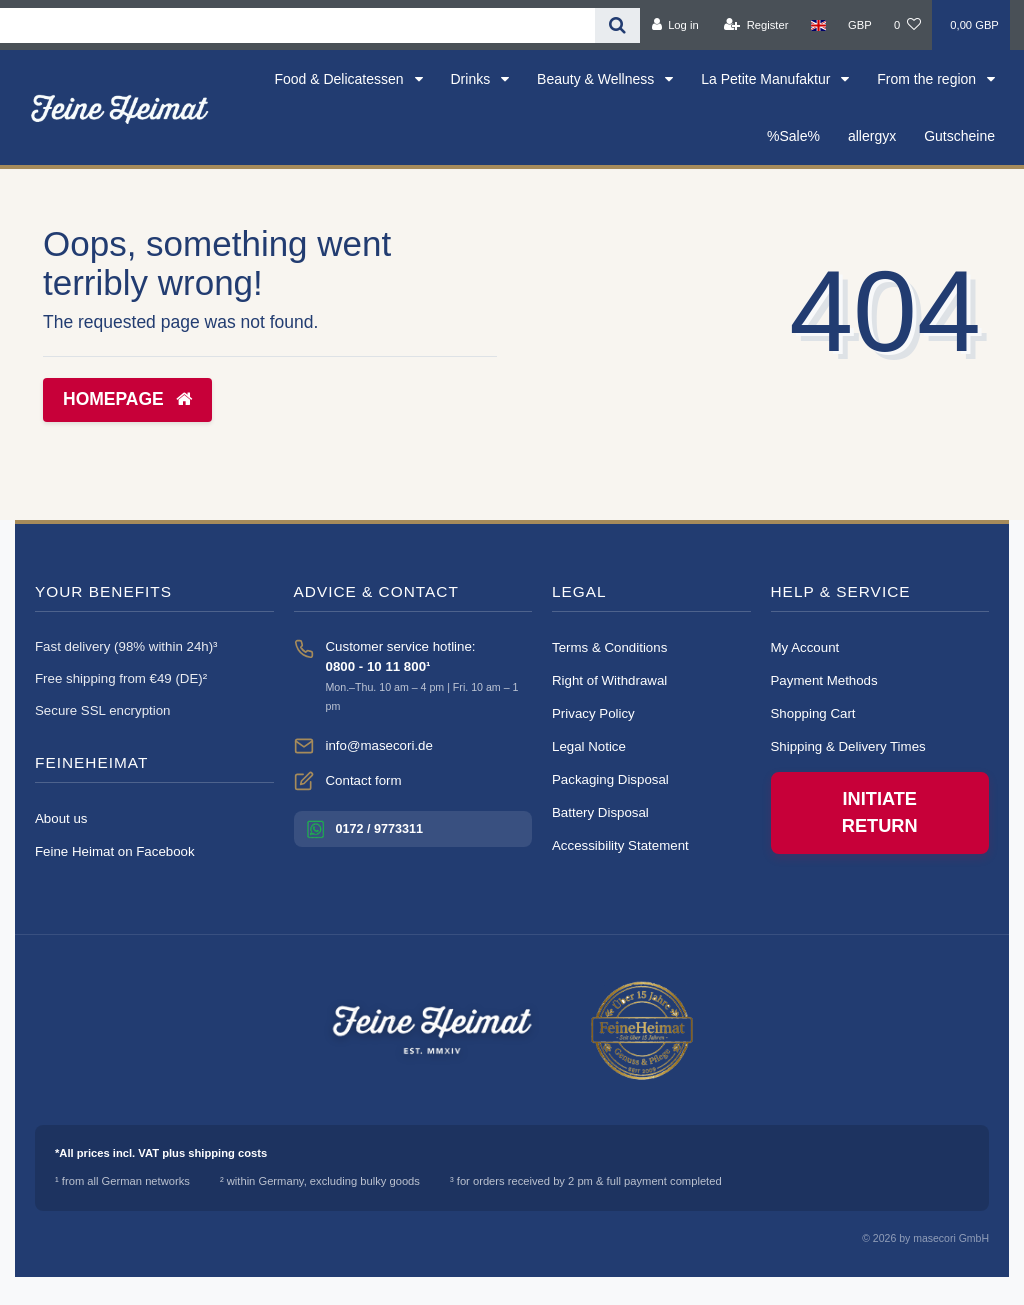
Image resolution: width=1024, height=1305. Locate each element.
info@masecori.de (379, 745)
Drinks (473, 79)
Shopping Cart (813, 713)
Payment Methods (824, 680)
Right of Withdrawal (609, 680)
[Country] (818, 25)
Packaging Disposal (610, 779)
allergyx (872, 136)
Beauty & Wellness (597, 79)
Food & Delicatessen (340, 79)
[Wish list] (907, 25)
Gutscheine (959, 136)
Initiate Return (880, 812)
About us (61, 818)
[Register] (756, 25)
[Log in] (674, 25)
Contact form (364, 780)
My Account (805, 647)
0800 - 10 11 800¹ (378, 666)
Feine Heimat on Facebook (115, 851)
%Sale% (793, 136)
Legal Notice (589, 746)
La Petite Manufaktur (767, 79)
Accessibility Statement (620, 845)
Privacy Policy (593, 713)
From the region (928, 79)
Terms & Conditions (609, 647)
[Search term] (297, 25)
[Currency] (860, 25)
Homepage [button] (127, 399)
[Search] (617, 25)
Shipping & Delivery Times (848, 746)
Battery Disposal (600, 812)
